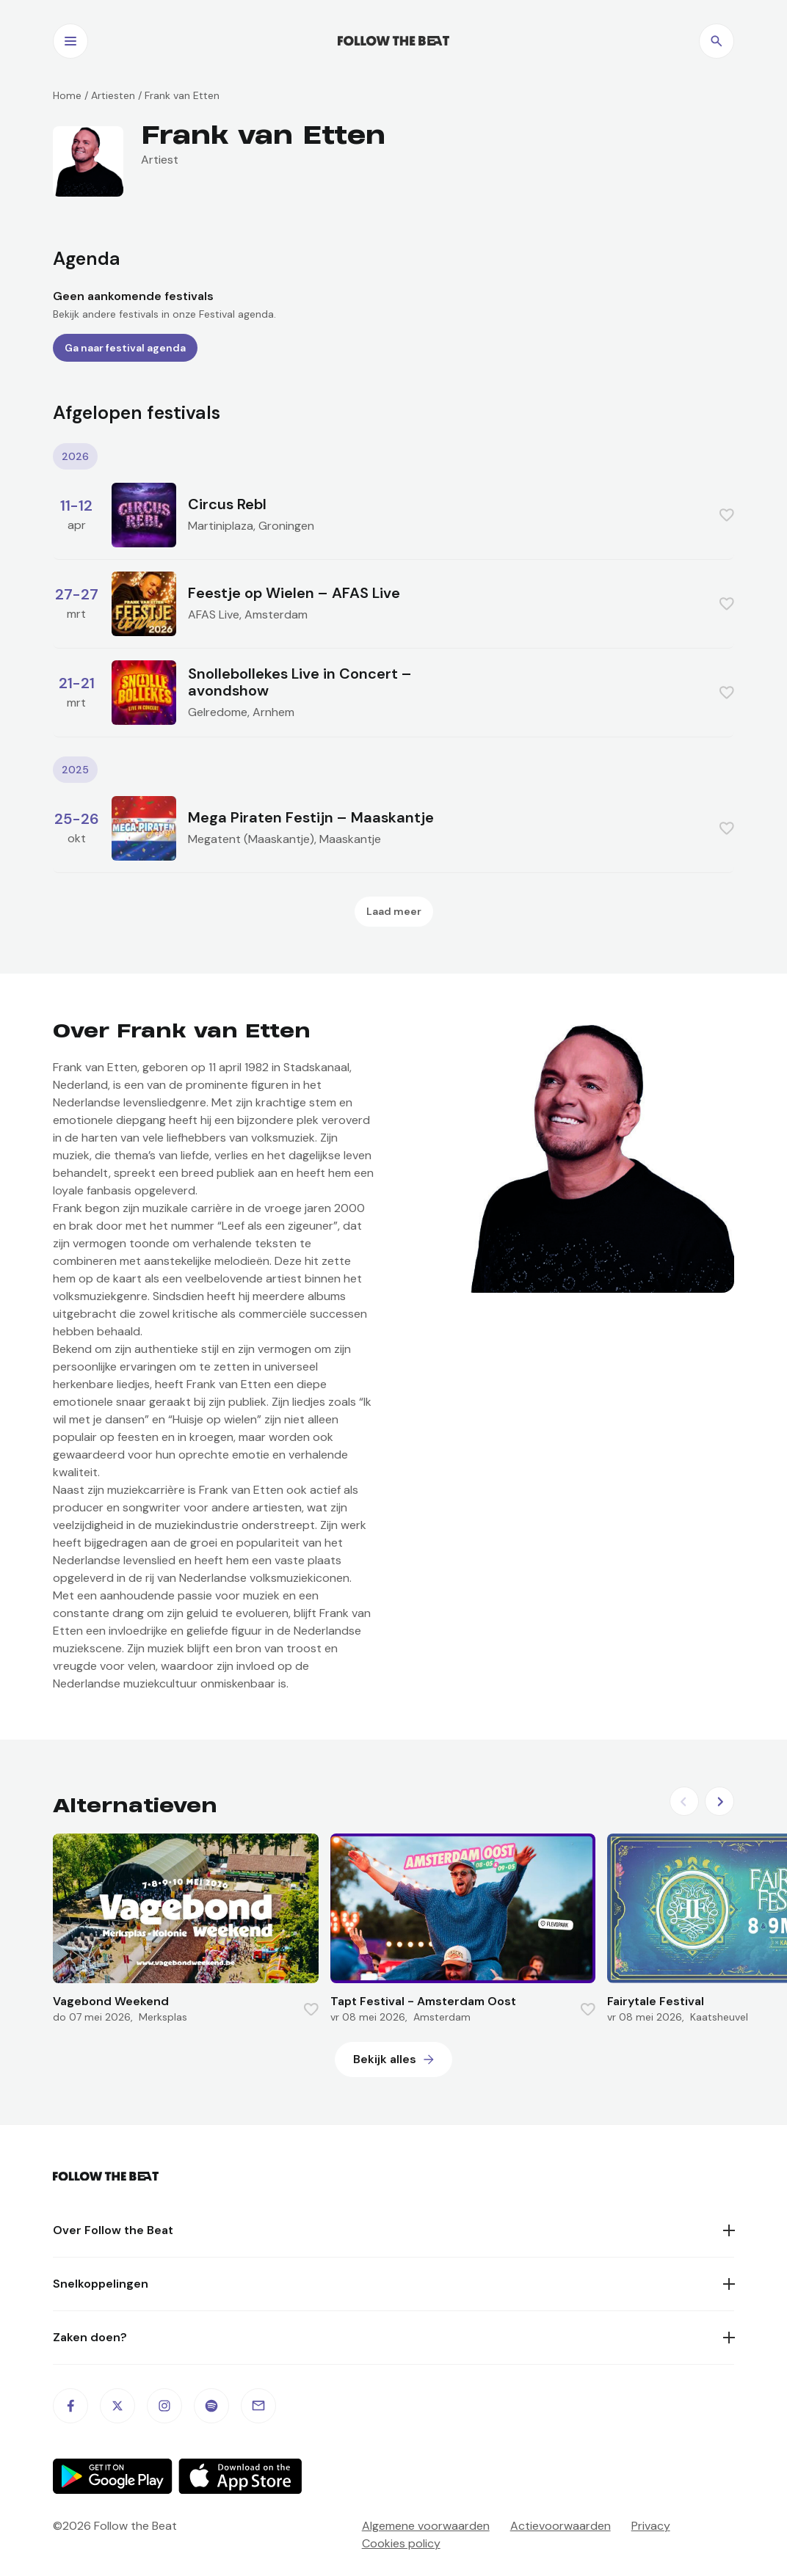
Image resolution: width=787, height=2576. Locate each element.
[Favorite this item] (726, 515)
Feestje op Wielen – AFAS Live (294, 592)
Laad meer (393, 911)
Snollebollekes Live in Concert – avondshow (300, 682)
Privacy (650, 2525)
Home (67, 95)
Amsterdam (276, 614)
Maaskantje (350, 839)
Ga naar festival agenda (125, 347)
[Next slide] (719, 1801)
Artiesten (113, 95)
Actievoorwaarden (560, 2525)
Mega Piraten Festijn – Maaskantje (311, 817)
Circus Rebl (227, 504)
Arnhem (273, 712)
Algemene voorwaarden (426, 2525)
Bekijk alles (384, 2059)
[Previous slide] (684, 1801)
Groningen (286, 525)
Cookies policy (401, 2543)
